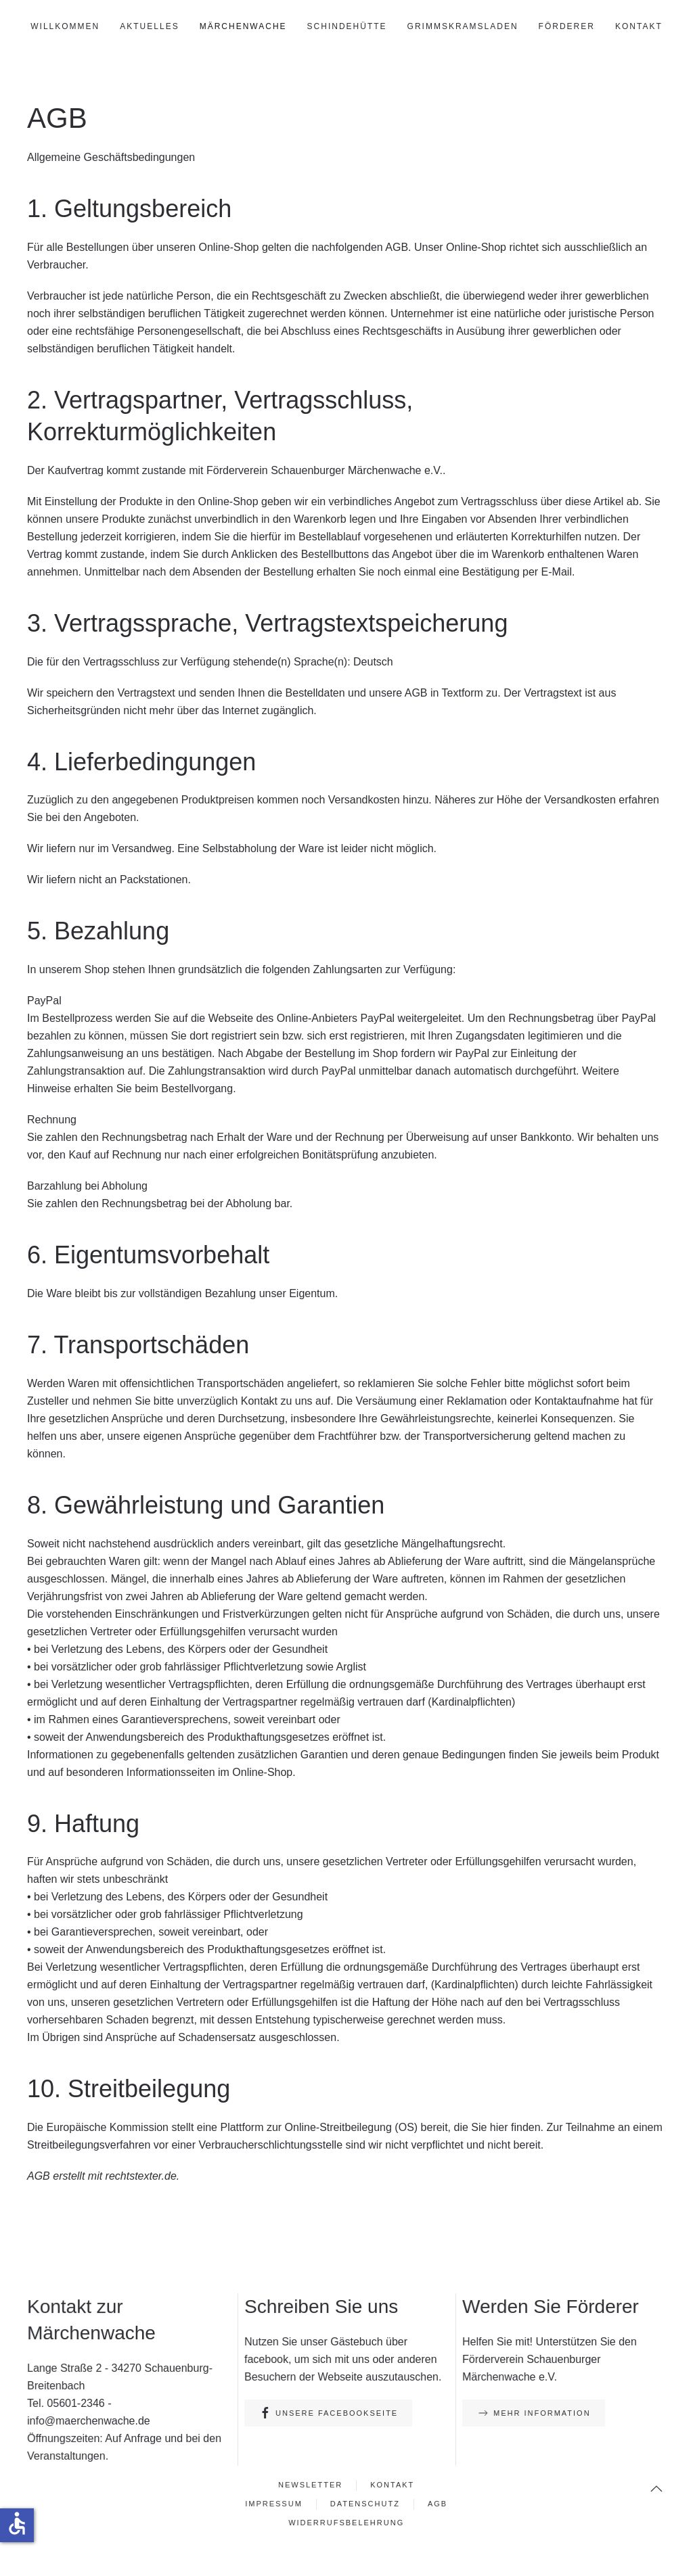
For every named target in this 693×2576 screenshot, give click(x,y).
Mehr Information (533, 2413)
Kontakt (639, 26)
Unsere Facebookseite (329, 2413)
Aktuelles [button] (149, 26)
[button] (654, 2488)
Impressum (276, 2504)
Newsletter (311, 2485)
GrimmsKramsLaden (462, 26)
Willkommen (64, 26)
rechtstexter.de (141, 2176)
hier (499, 2127)
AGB (435, 2504)
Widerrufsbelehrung (346, 2522)
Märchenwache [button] (243, 26)
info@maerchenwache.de (90, 2420)
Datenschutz (365, 2504)
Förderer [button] (567, 26)
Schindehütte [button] (347, 26)
